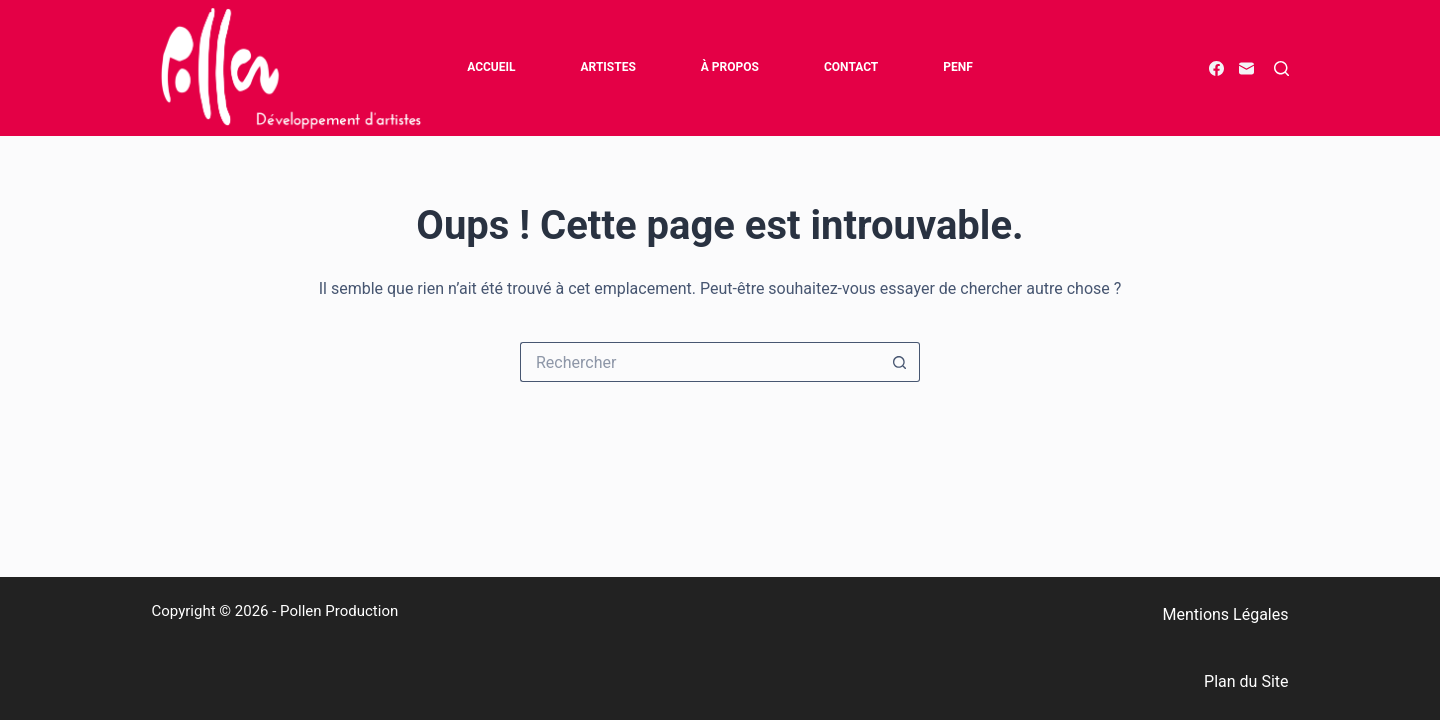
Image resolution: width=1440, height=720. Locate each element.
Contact (851, 67)
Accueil (491, 67)
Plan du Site (1246, 681)
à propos (730, 67)
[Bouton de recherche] (900, 362)
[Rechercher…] (700, 362)
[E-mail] (1246, 68)
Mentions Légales (1225, 614)
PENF (958, 67)
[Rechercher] (1281, 68)
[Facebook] (1216, 68)
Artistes (608, 67)
